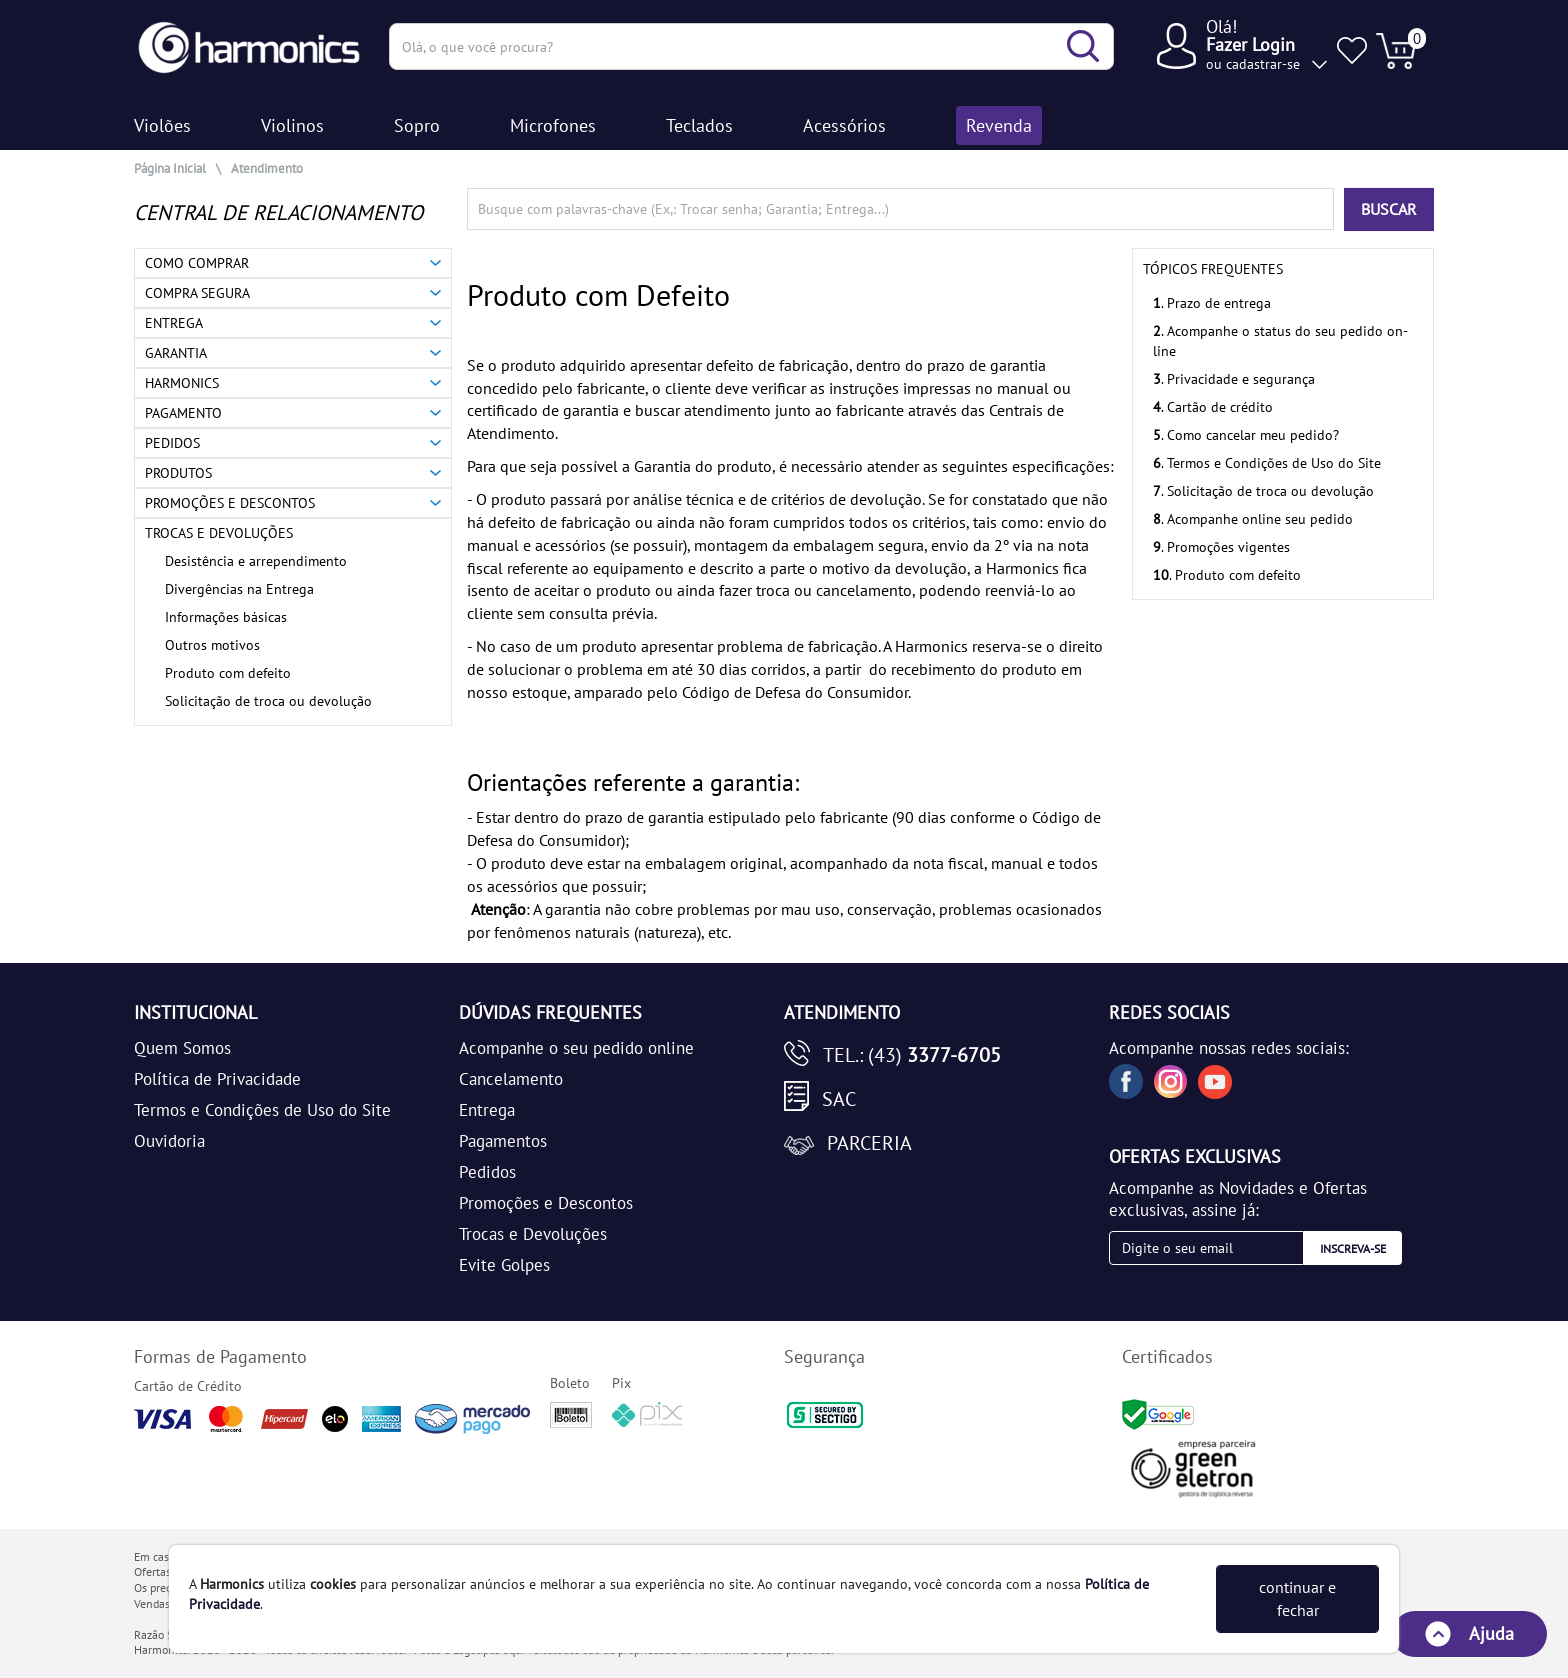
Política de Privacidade (217, 1079)
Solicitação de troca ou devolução (268, 701)
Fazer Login (1250, 44)
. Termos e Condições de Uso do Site (1267, 463)
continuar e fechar (1297, 1598)
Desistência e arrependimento (256, 561)
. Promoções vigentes (1221, 547)
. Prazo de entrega (1212, 303)
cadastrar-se (1263, 64)
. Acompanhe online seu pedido (1253, 519)
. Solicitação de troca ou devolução (1263, 491)
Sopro (417, 125)
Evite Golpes (504, 1265)
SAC (839, 1099)
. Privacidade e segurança (1234, 379)
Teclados (699, 125)
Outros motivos (212, 645)
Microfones (553, 125)
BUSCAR (1389, 209)
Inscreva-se (1353, 1248)
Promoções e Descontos (546, 1203)
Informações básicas (226, 617)
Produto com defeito (228, 673)
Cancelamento (511, 1079)
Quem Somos (182, 1048)
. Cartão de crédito (1213, 407)
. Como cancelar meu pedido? (1246, 435)
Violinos (292, 125)
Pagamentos (503, 1141)
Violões (162, 125)
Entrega (487, 1110)
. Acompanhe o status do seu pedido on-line (1280, 341)
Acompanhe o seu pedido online (576, 1048)
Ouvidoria (169, 1141)
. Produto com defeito (1227, 575)
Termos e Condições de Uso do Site (262, 1110)
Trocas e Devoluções (533, 1234)
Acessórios (844, 125)
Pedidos (487, 1172)
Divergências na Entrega (239, 589)
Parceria (869, 1143)
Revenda (999, 125)
